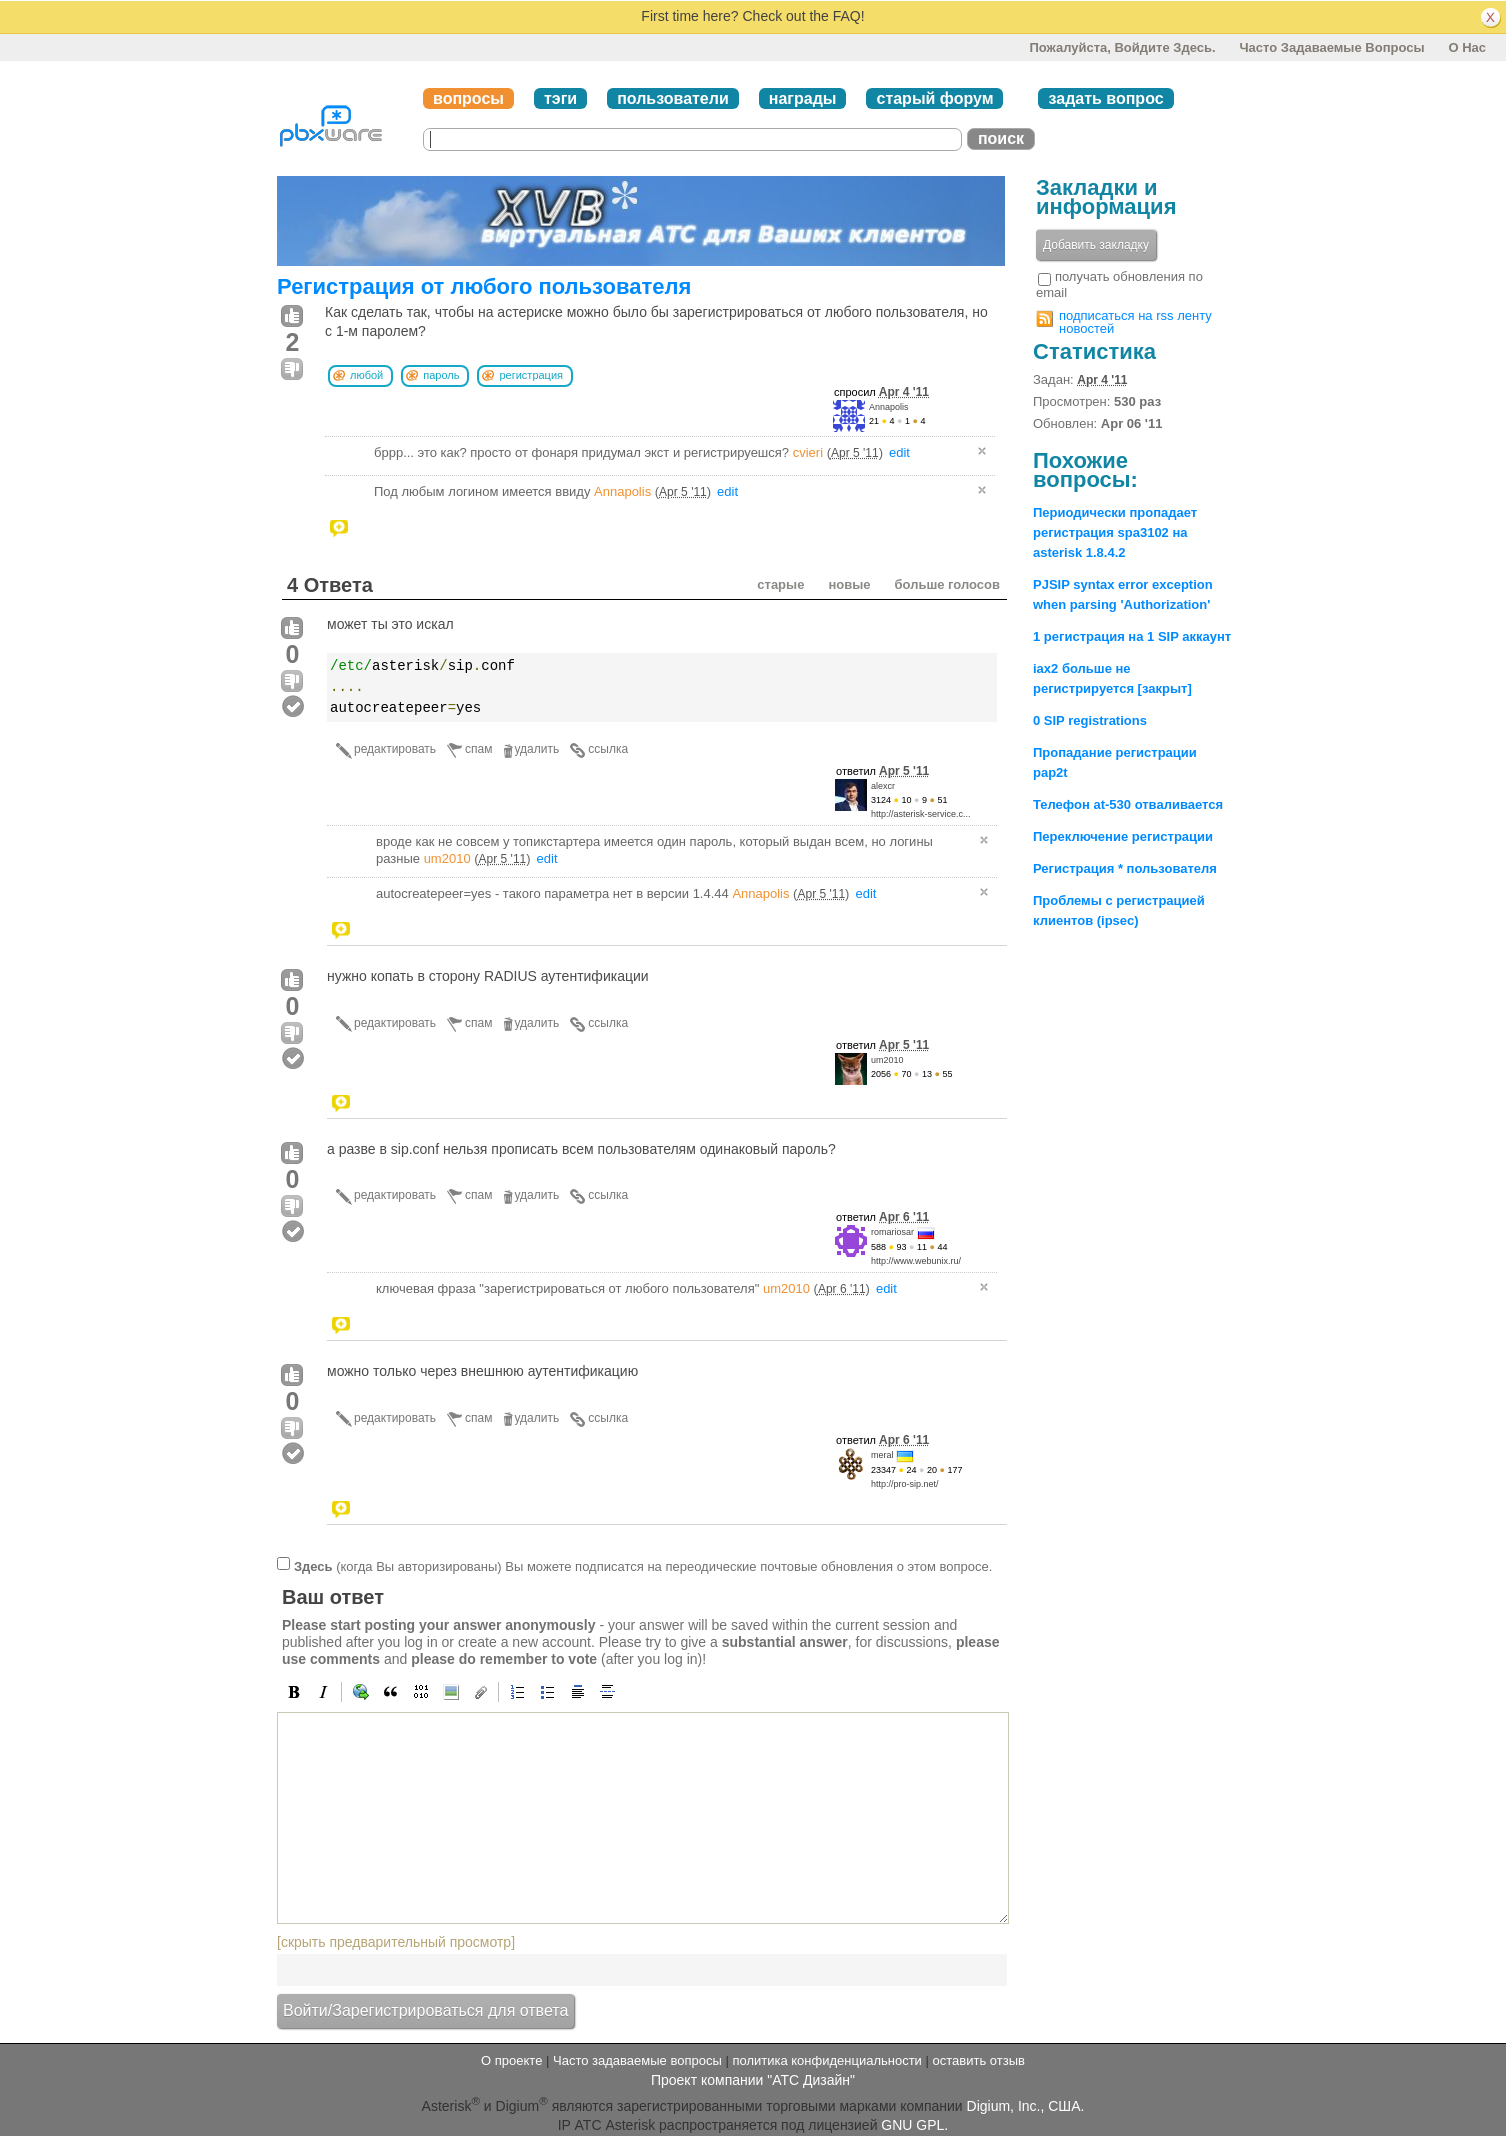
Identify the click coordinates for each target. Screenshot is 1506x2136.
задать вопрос (1105, 98)
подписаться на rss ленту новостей (1135, 322)
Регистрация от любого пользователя (484, 286)
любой (366, 375)
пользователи (673, 98)
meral (882, 1455)
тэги (560, 98)
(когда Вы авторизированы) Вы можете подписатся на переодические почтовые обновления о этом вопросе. (643, 1565)
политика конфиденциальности (826, 2060)
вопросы (468, 98)
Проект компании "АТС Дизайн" (753, 2080)
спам (478, 749)
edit (899, 452)
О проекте (511, 2060)
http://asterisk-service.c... (921, 814)
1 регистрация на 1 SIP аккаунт (1132, 636)
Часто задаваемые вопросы (1331, 47)
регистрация (531, 375)
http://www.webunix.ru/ (916, 1261)
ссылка (608, 749)
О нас (1467, 47)
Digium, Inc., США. (1026, 2105)
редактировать (395, 749)
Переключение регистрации (1123, 836)
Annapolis (889, 407)
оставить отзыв (979, 2060)
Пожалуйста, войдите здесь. (1122, 47)
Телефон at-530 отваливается (1128, 804)
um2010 (447, 858)
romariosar (892, 1232)
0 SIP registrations (1090, 720)
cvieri (808, 452)
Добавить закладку (1096, 245)
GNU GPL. (914, 2125)
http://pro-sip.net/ (905, 1484)
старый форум (934, 98)
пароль (441, 375)
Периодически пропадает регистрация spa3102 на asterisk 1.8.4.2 (1115, 532)
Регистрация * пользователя (1125, 868)
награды (803, 98)
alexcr (883, 786)
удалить (537, 749)
